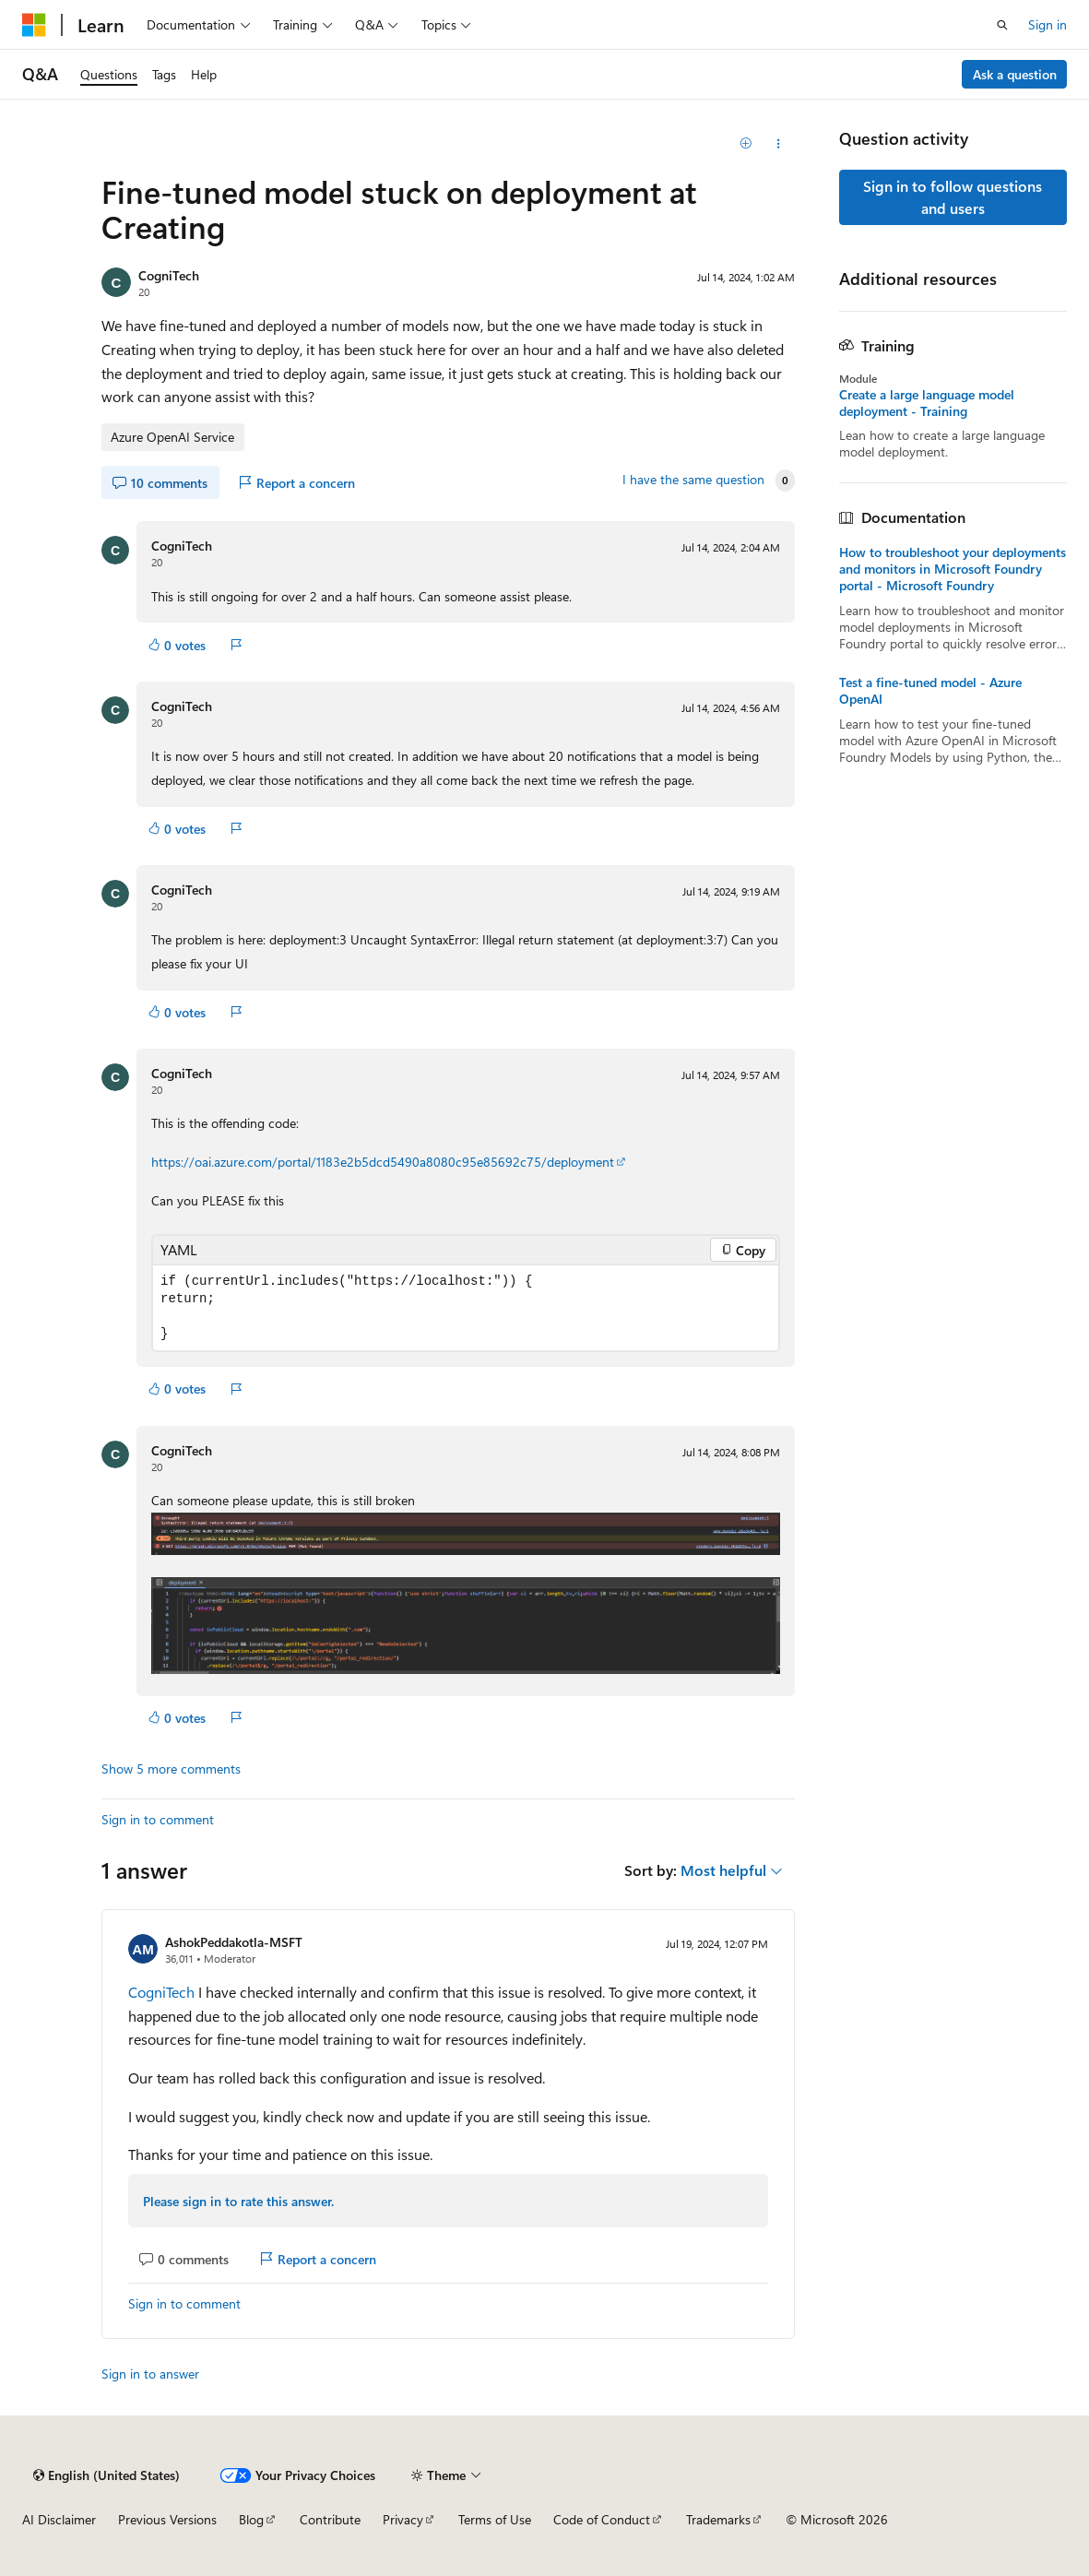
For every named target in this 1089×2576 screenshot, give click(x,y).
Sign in (1047, 24)
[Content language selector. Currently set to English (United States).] (106, 2475)
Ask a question (1015, 74)
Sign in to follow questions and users (952, 197)
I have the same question (693, 479)
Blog (251, 2519)
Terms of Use (494, 2519)
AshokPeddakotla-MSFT (233, 1942)
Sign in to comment (157, 1819)
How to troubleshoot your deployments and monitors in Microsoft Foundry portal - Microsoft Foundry (952, 569)
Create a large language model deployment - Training (926, 403)
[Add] (745, 144)
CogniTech (168, 275)
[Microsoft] (34, 25)
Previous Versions (167, 2519)
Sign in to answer (150, 2373)
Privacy (403, 2519)
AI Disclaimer (59, 2519)
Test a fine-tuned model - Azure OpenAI (930, 690)
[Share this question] (779, 144)
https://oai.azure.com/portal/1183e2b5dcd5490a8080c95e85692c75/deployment (382, 1161)
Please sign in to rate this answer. (238, 2201)
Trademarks (718, 2519)
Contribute (330, 2519)
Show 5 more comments (171, 1769)
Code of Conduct (601, 2519)
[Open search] (1002, 25)
